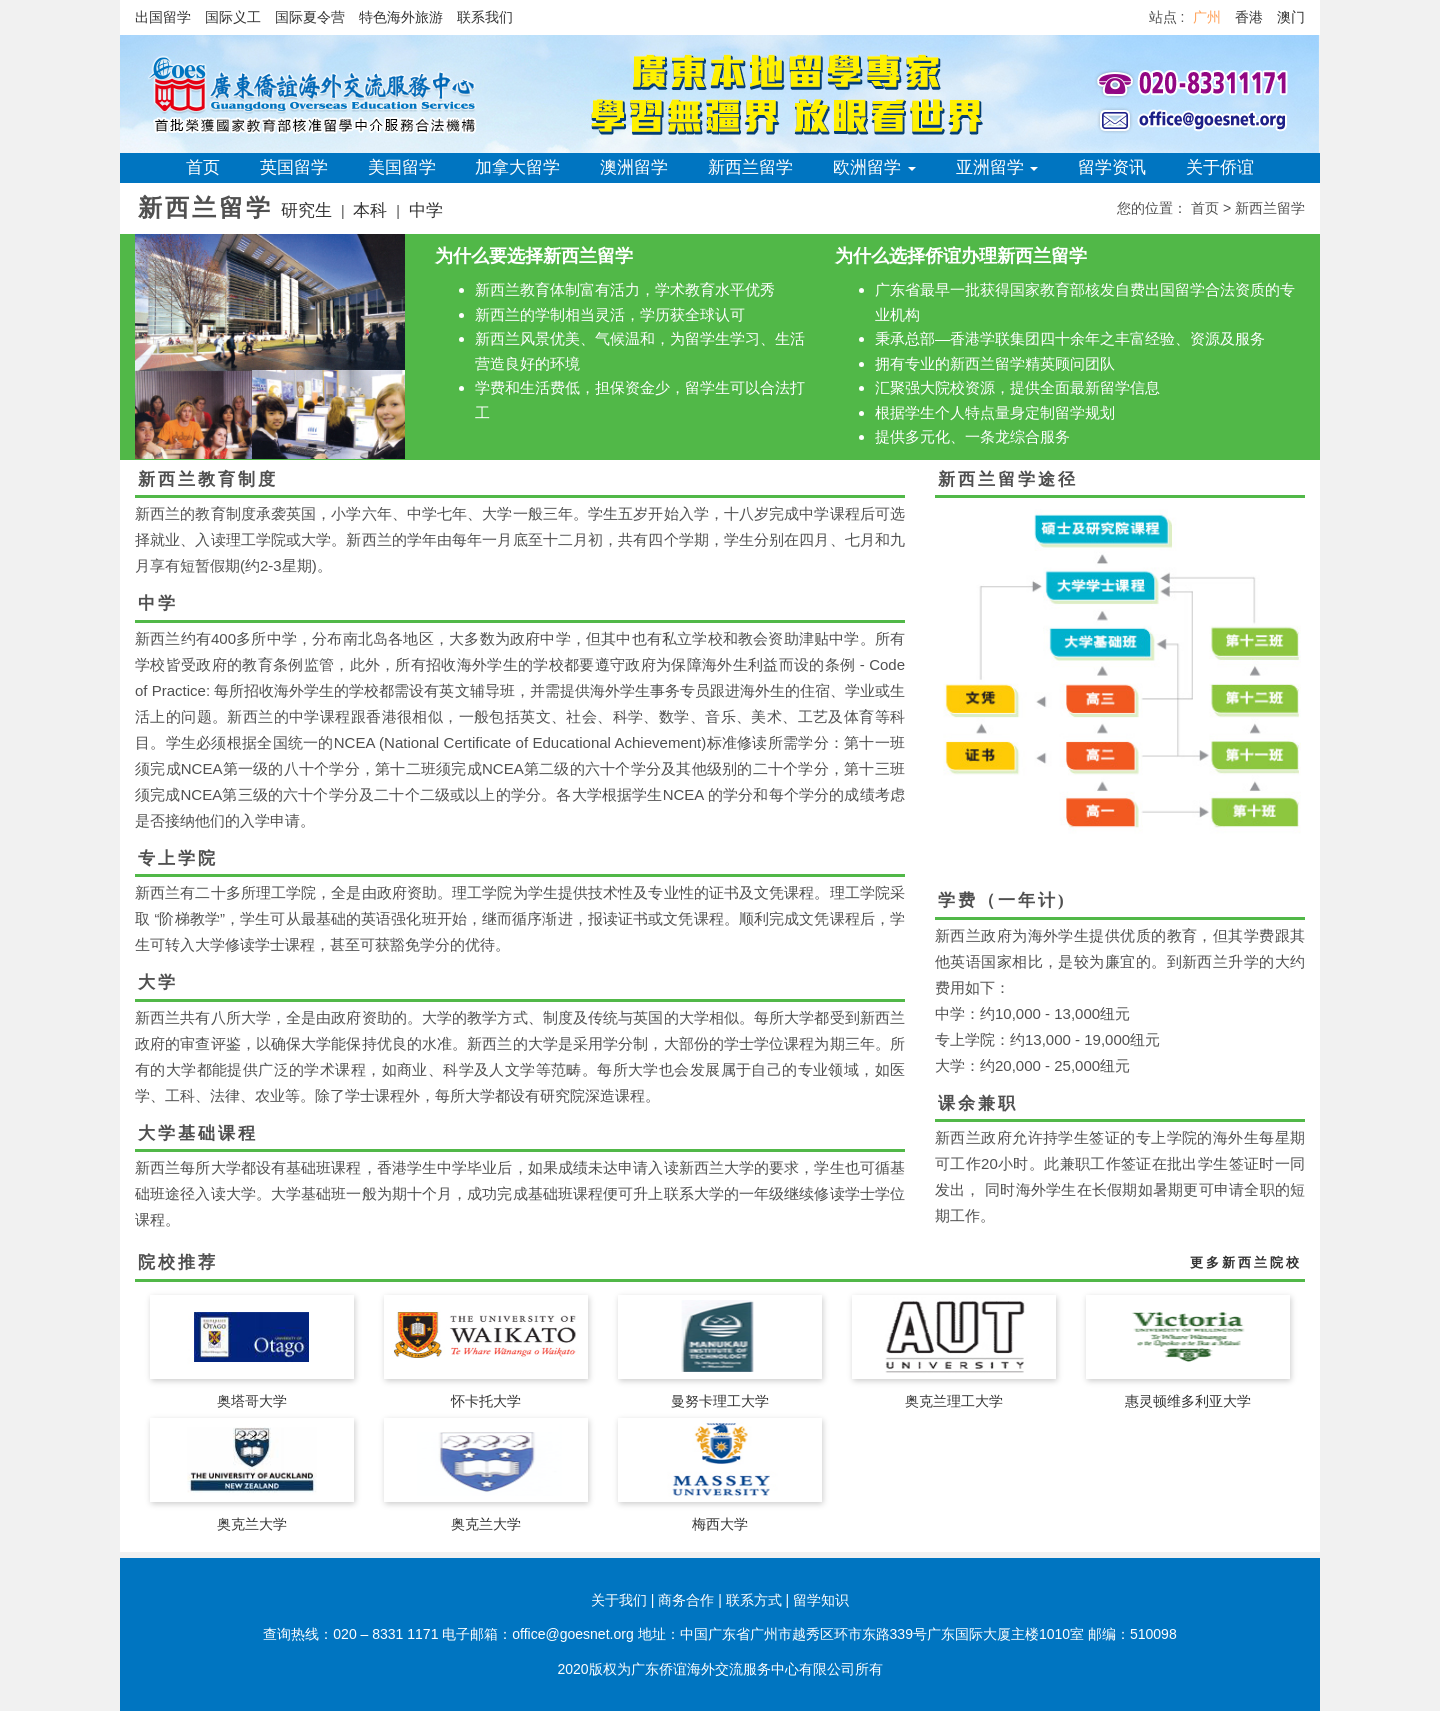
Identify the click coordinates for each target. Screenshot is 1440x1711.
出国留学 (163, 17)
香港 (1249, 17)
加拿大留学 (517, 167)
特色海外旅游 (401, 17)
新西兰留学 (750, 167)
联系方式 (754, 1600)
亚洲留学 (997, 167)
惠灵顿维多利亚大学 (1188, 1401)
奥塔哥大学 (252, 1401)
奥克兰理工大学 (954, 1401)
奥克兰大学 (252, 1524)
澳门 (1291, 17)
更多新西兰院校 (1246, 1262)
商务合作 (686, 1600)
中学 (426, 210)
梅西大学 (720, 1524)
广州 (1207, 17)
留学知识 (821, 1600)
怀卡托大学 (486, 1401)
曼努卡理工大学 (720, 1401)
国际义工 (233, 17)
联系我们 (485, 17)
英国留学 (294, 167)
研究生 (306, 210)
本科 (370, 210)
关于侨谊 (1220, 167)
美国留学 (402, 167)
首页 (203, 167)
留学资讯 (1112, 167)
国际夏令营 (310, 17)
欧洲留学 (874, 167)
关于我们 (619, 1600)
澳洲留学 (634, 167)
